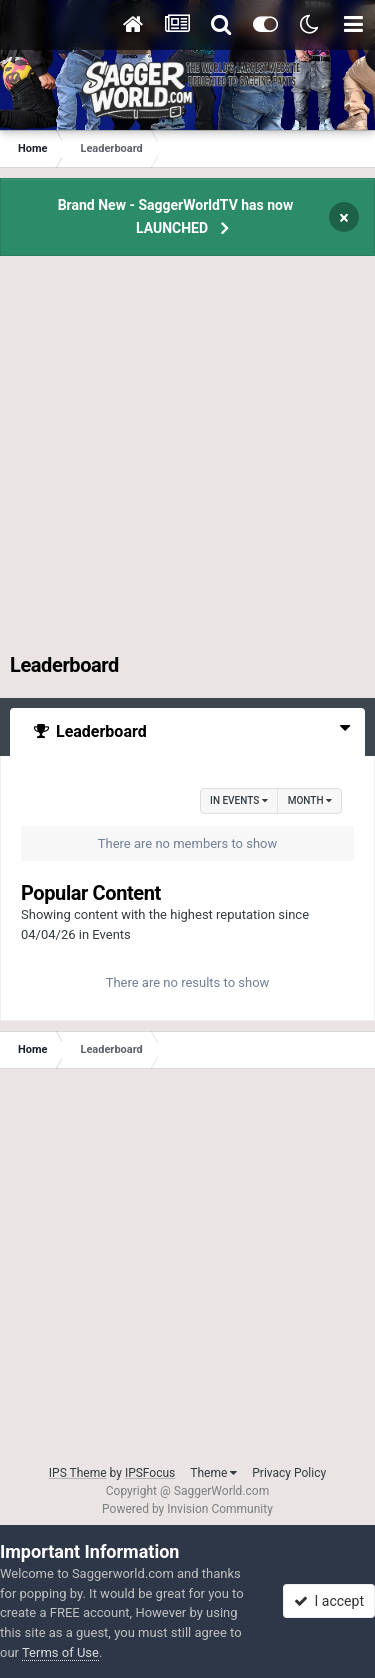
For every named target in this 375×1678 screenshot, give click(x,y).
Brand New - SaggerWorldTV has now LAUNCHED (176, 216)
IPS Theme (78, 1473)
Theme (213, 1473)
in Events (239, 800)
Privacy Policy (289, 1473)
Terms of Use (60, 1652)
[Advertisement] (187, 465)
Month (310, 800)
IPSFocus (150, 1473)
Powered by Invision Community (187, 1509)
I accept (329, 1601)
